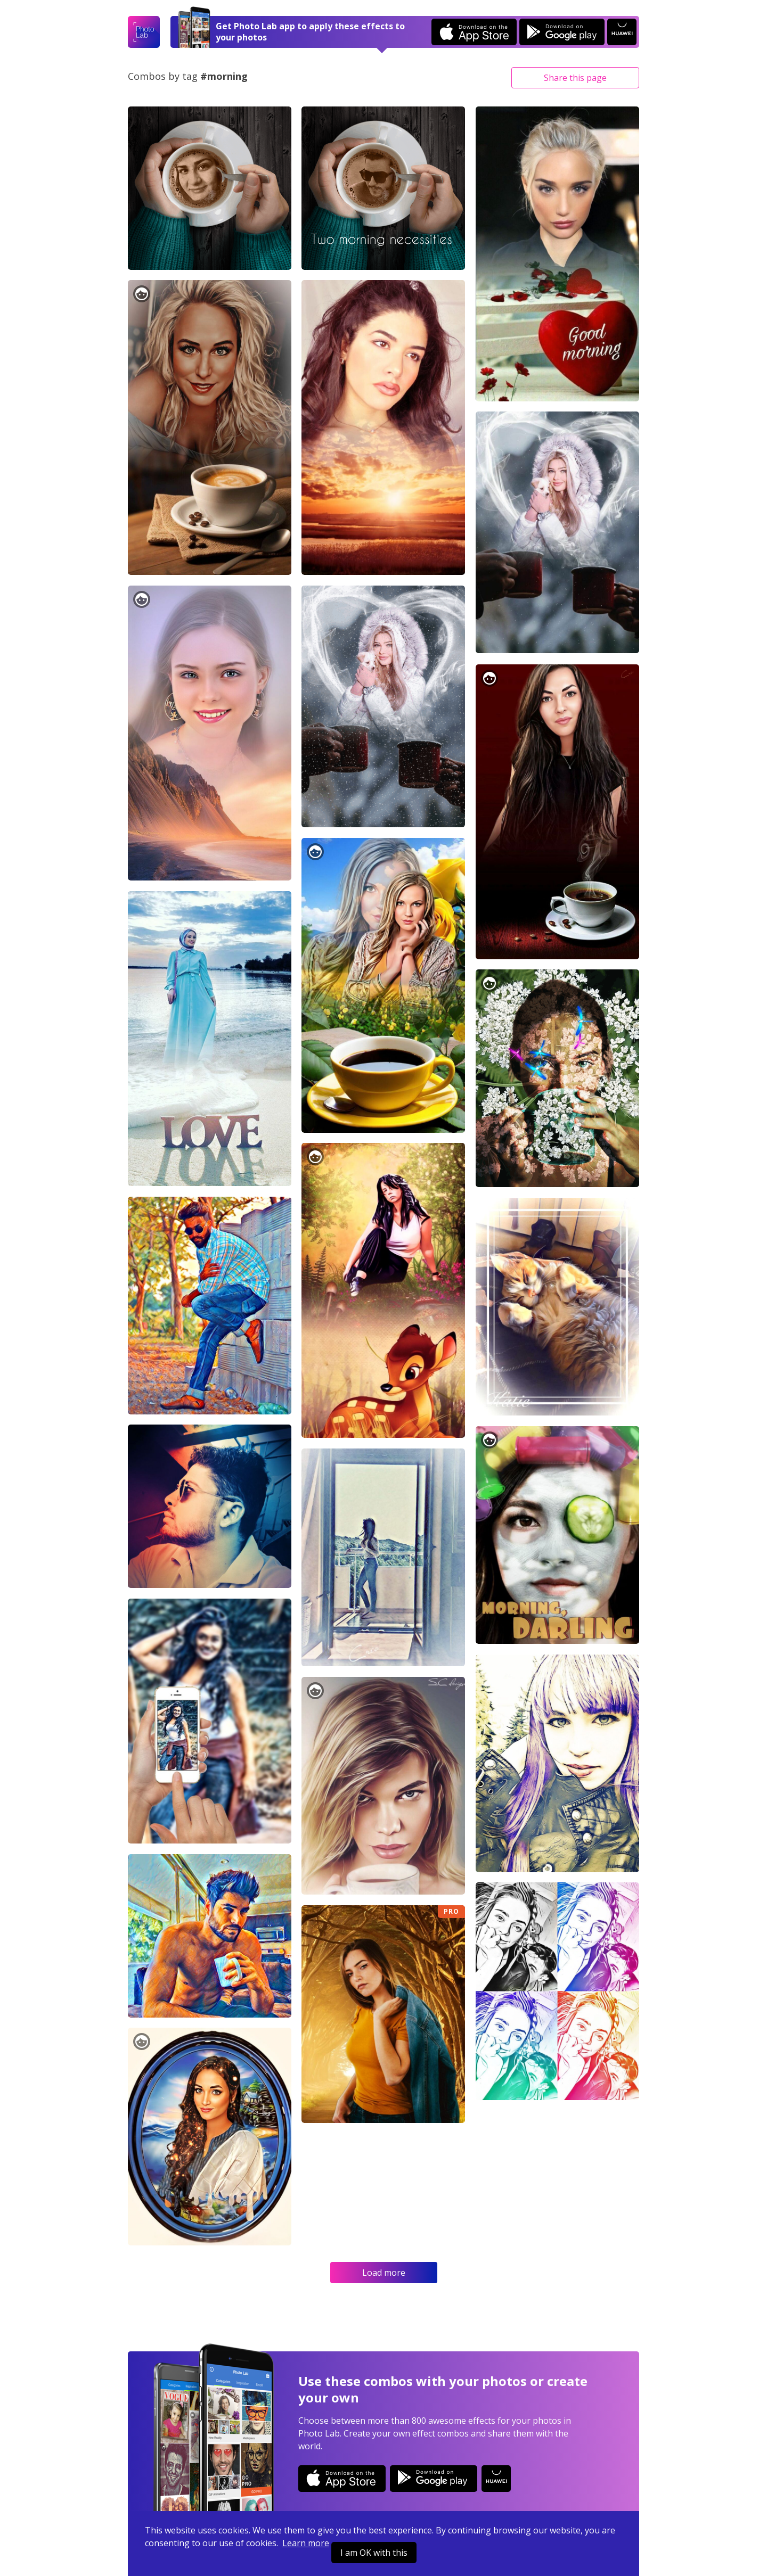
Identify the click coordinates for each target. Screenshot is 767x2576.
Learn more (305, 2543)
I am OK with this (373, 2552)
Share (575, 78)
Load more (383, 2272)
